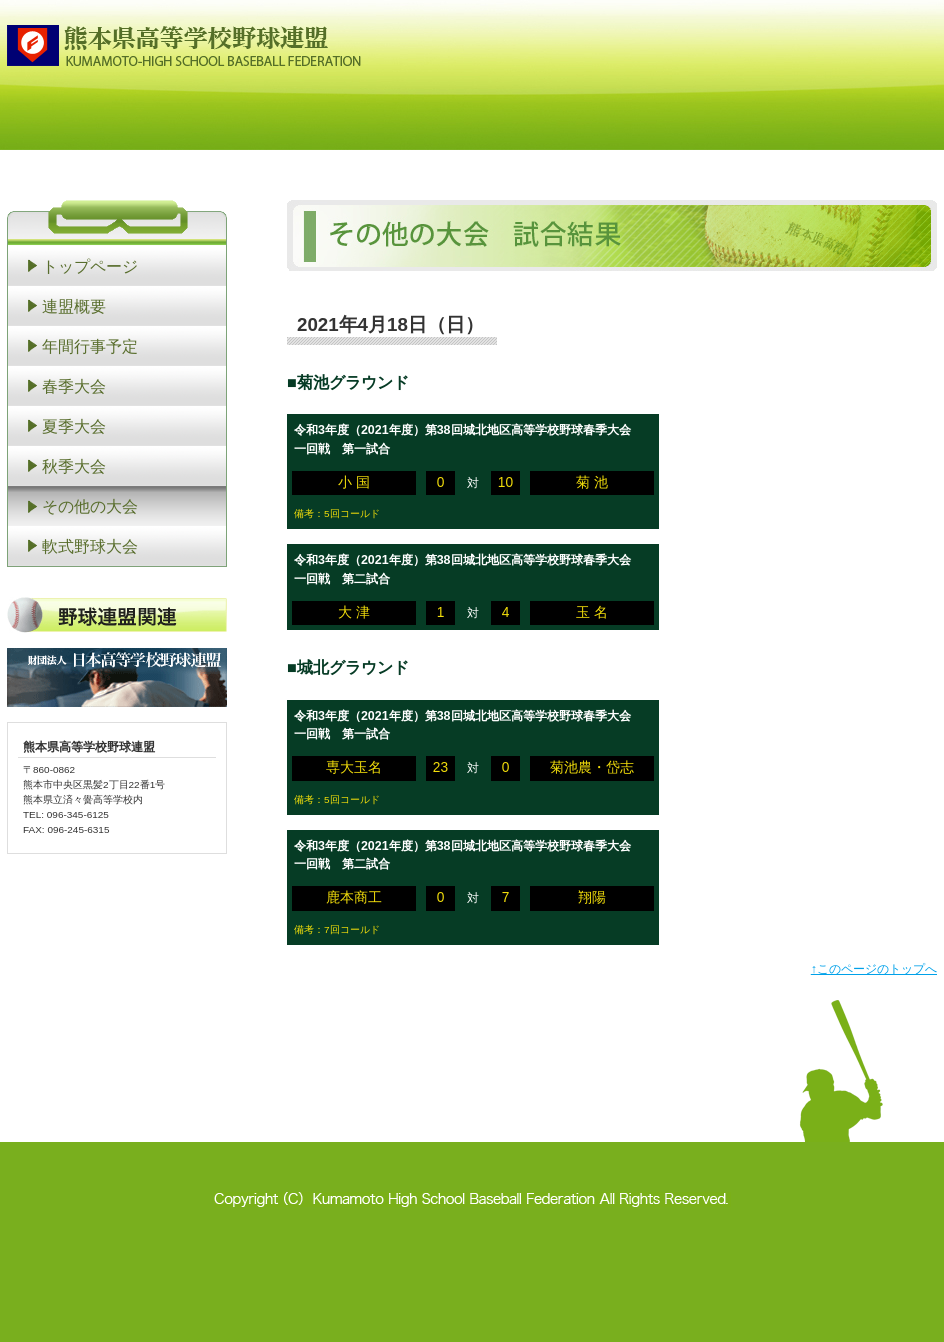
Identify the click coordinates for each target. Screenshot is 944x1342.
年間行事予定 (90, 346)
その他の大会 (90, 506)
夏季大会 (74, 426)
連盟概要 (74, 306)
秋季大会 (74, 466)
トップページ (90, 266)
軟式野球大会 (90, 546)
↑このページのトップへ (874, 969)
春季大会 (74, 386)
